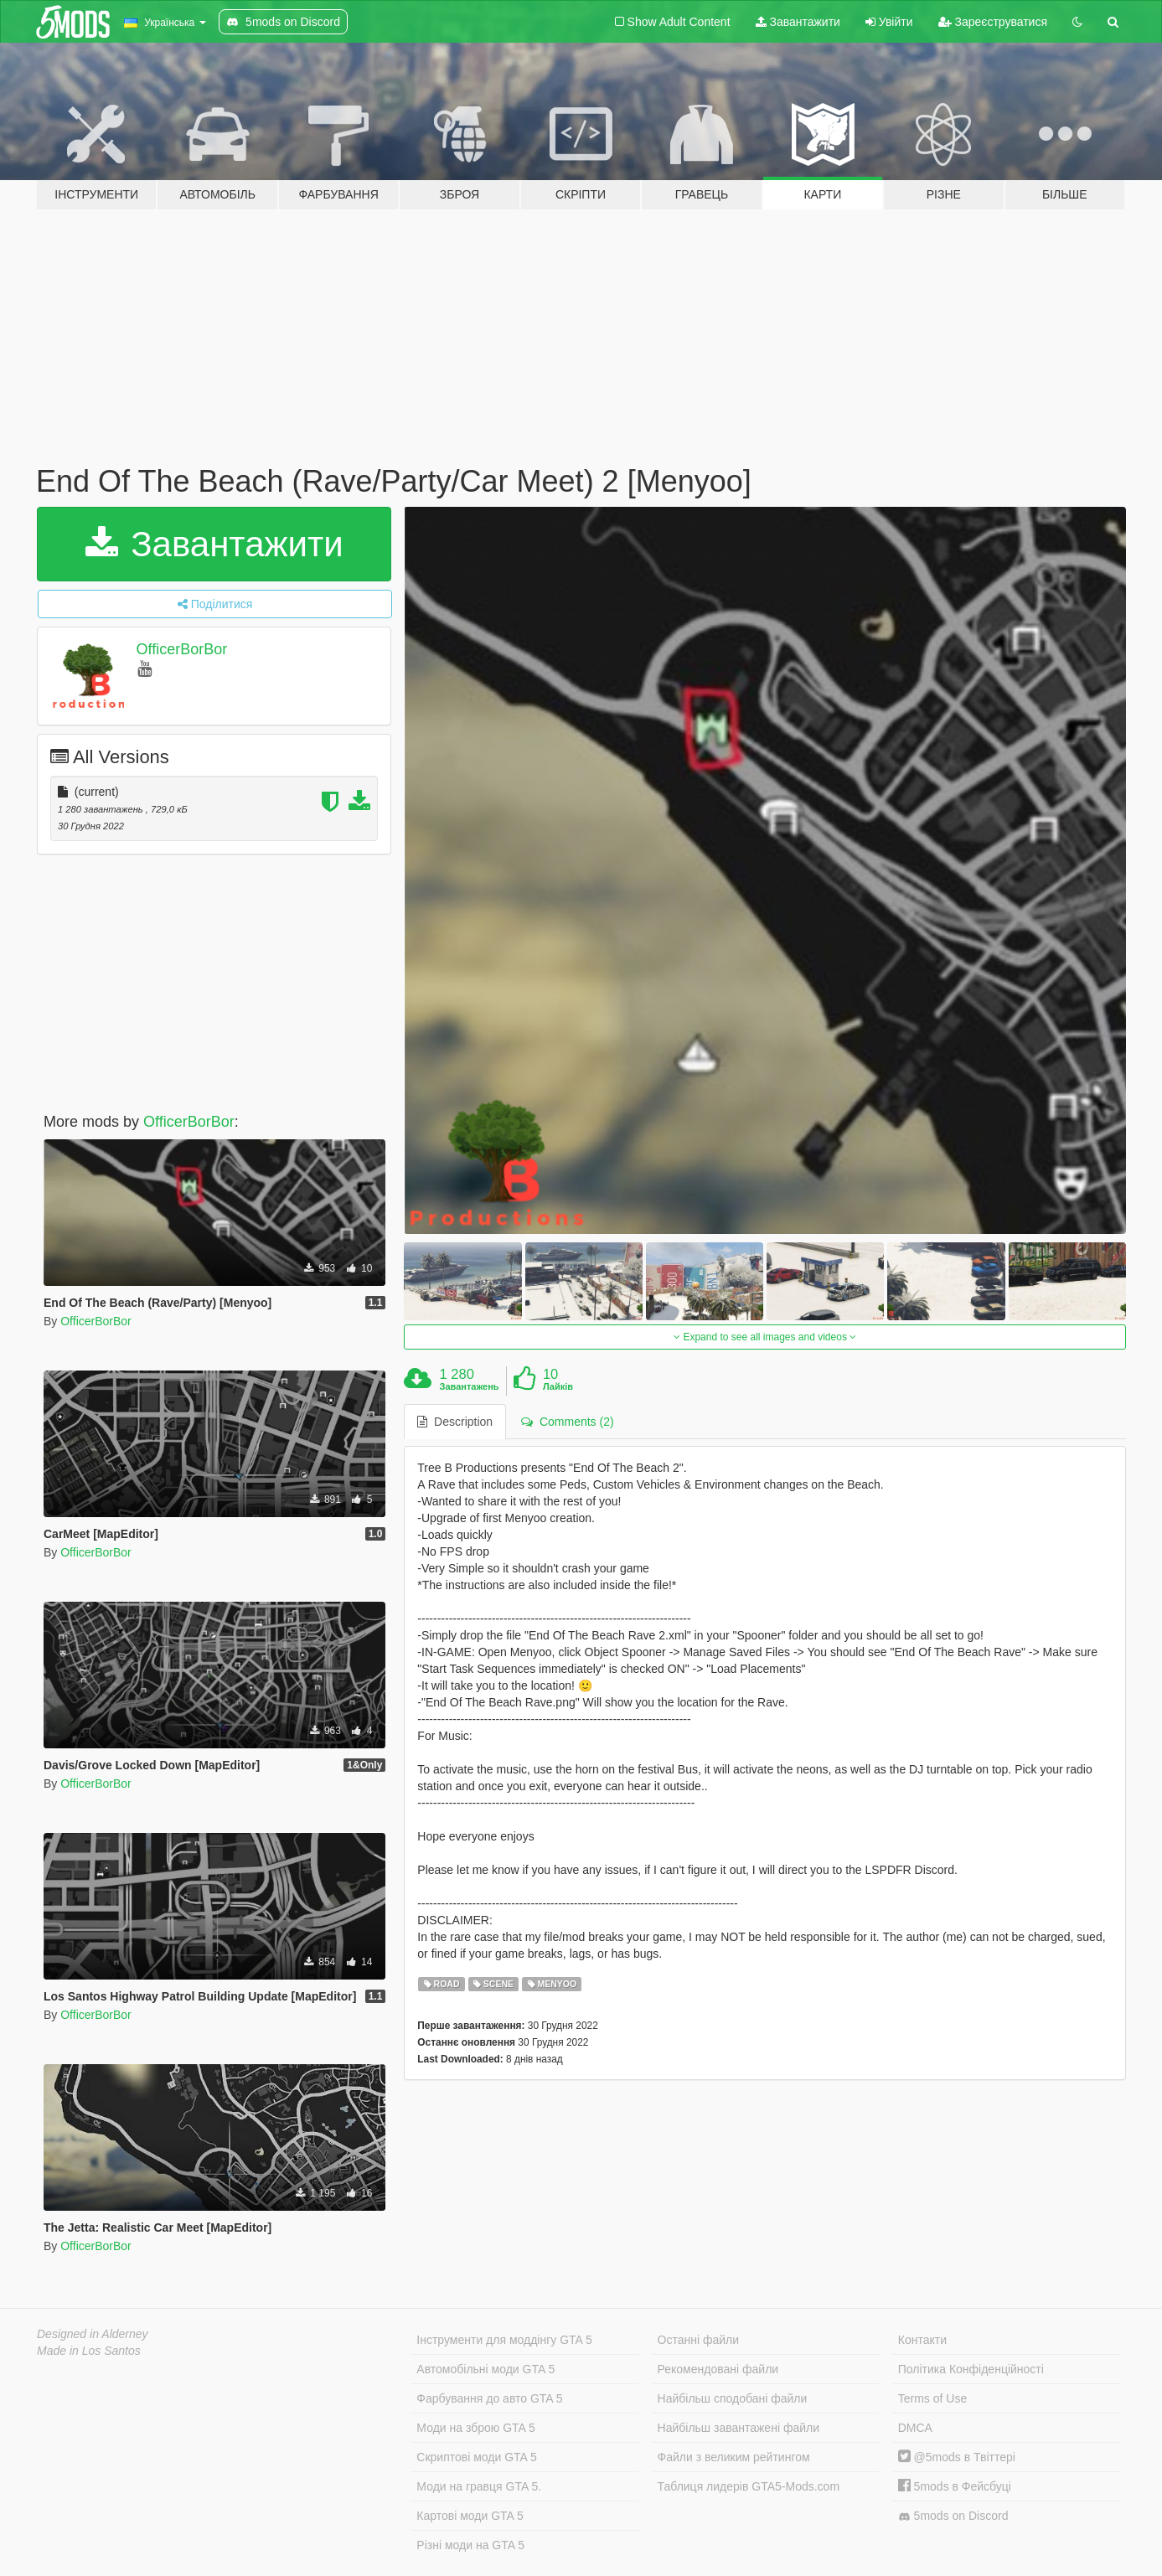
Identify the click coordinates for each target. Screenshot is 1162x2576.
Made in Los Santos (89, 2350)
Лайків (558, 1386)
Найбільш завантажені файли (738, 2427)
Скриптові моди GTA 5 (476, 2457)
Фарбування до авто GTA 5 (489, 2398)
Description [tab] (455, 1421)
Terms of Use (932, 2398)
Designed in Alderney (92, 2334)
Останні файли (699, 2339)
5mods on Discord (953, 2516)
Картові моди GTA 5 (470, 2515)
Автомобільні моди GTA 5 (485, 2369)
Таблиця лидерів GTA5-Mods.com (749, 2486)
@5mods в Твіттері (956, 2457)
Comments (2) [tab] (567, 1421)
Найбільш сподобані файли (733, 2398)
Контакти (922, 2339)
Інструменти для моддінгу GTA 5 (504, 2339)
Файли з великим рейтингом (734, 2457)
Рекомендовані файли (718, 2369)
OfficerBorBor (182, 649)
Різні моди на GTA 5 (470, 2545)
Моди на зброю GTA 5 (475, 2427)
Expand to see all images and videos (765, 1337)
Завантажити (798, 21)
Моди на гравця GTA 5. (478, 2486)
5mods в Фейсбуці (954, 2486)
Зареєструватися (992, 21)
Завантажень (469, 1386)
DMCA (915, 2427)
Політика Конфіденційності (971, 2369)
